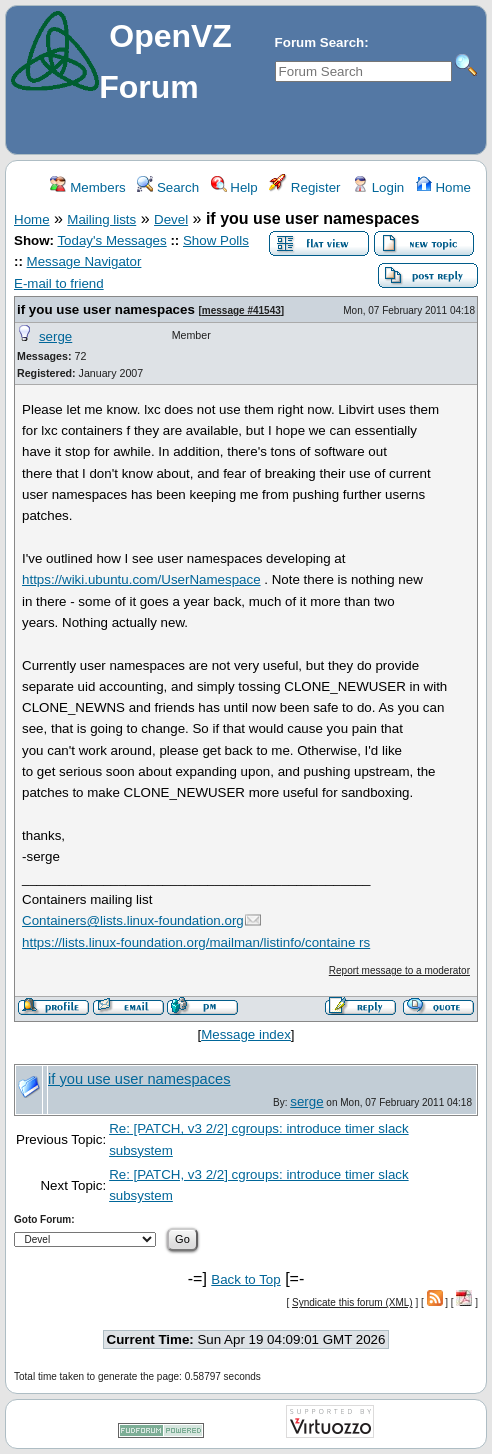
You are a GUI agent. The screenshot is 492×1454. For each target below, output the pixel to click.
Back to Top (245, 1279)
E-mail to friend (59, 283)
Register (304, 187)
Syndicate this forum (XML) (352, 1302)
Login (378, 187)
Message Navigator (84, 261)
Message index (246, 1034)
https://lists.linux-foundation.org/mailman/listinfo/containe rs (196, 942)
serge (55, 336)
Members (87, 187)
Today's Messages (111, 240)
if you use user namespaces (106, 309)
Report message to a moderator (399, 970)
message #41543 (241, 310)
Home (443, 187)
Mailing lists (101, 219)
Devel (171, 219)
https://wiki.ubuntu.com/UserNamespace (141, 579)
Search (168, 187)
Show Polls (216, 240)
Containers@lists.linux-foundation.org (133, 920)
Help (234, 187)
